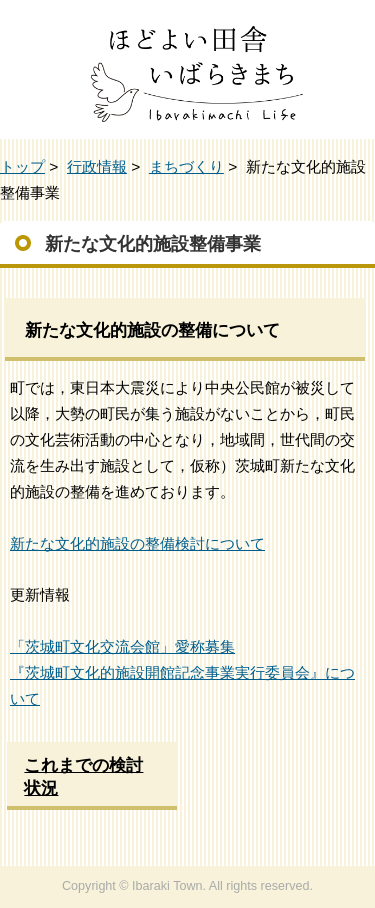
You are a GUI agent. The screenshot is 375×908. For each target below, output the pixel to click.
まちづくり (186, 166)
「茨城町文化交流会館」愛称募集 (122, 646)
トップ (22, 166)
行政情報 (97, 166)
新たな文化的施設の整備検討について (137, 543)
